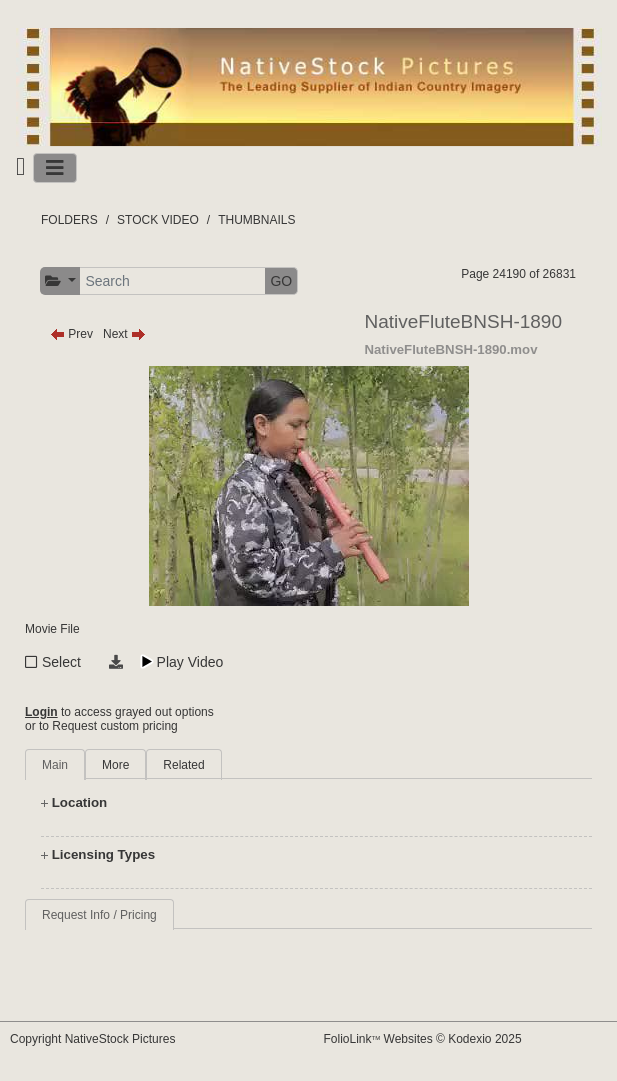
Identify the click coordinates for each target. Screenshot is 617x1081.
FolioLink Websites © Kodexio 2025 (423, 1039)
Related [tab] (183, 765)
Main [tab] (55, 765)
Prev (71, 334)
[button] (60, 281)
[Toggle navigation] (55, 168)
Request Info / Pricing (99, 915)
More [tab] (115, 765)
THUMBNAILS (256, 220)
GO (281, 281)
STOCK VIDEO (158, 220)
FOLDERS (69, 220)
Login (41, 712)
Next (124, 334)
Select (61, 662)
